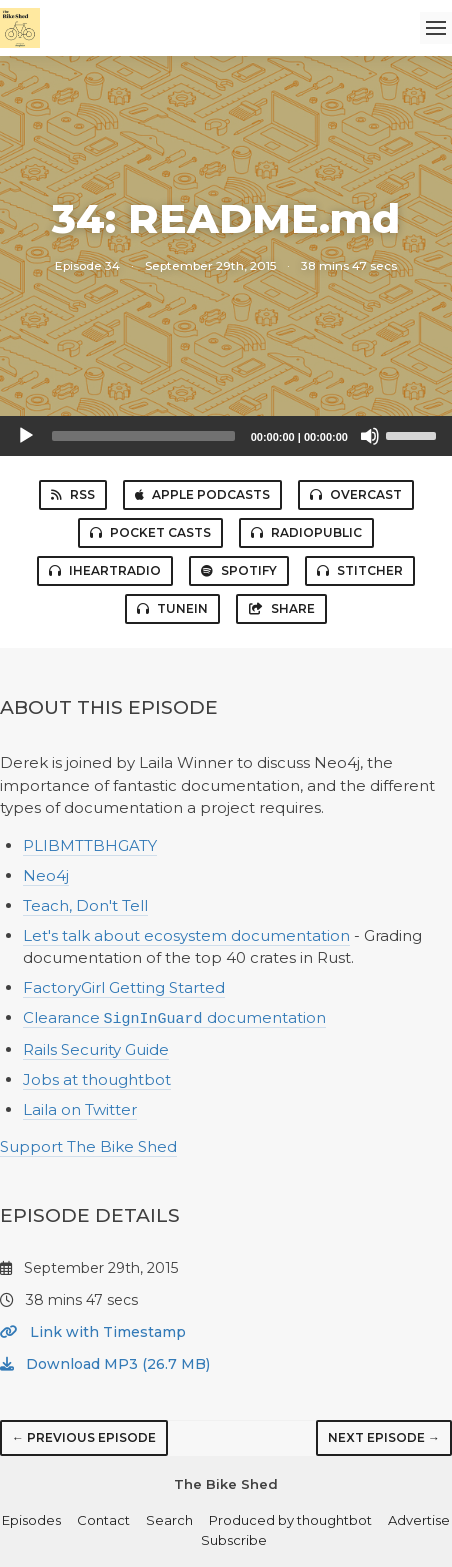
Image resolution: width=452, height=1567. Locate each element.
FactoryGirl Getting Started (124, 987)
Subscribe (234, 1539)
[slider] (143, 436)
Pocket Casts (150, 532)
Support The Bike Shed (88, 1145)
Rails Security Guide (96, 1048)
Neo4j (46, 875)
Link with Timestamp (93, 1331)
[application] (226, 436)
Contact (103, 1519)
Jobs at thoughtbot (97, 1078)
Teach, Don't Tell (85, 905)
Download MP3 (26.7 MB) (105, 1363)
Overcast (356, 494)
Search (169, 1519)
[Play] (26, 436)
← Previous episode (84, 1436)
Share (281, 608)
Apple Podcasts (202, 494)
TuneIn (172, 608)
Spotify (239, 570)
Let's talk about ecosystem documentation (186, 935)
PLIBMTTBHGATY (90, 845)
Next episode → (384, 1436)
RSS (73, 494)
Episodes (31, 1519)
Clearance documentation (174, 1018)
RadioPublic (306, 532)
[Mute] (370, 436)
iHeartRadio (105, 570)
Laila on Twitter (80, 1108)
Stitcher (360, 570)
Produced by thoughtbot (290, 1519)
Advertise (419, 1519)
